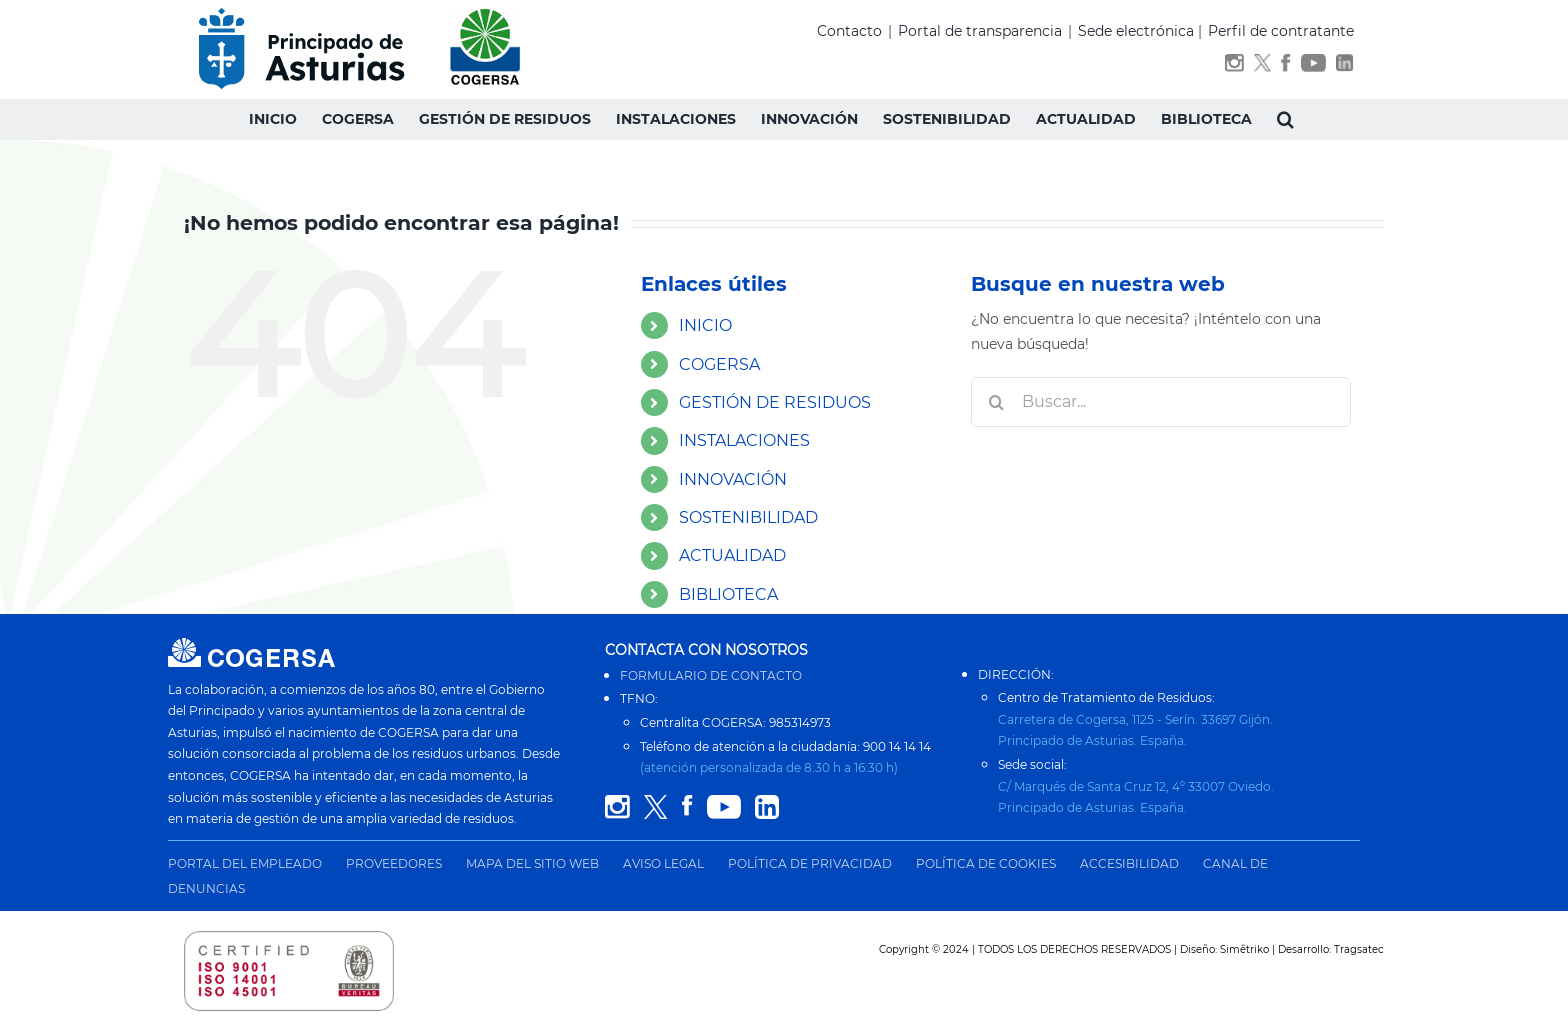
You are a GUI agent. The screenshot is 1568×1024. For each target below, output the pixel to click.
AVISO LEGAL (663, 863)
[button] (1285, 119)
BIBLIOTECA (728, 594)
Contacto (849, 31)
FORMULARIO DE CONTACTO (711, 675)
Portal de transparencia (980, 31)
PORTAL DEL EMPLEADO (245, 863)
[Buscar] (996, 402)
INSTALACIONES (744, 440)
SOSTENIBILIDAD (748, 517)
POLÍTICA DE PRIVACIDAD (810, 863)
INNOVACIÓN (733, 479)
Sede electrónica (1136, 31)
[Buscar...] (1161, 402)
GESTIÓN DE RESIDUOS (775, 402)
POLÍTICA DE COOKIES (986, 863)
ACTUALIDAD (732, 555)
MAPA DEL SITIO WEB (532, 863)
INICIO (705, 325)
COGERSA (719, 364)
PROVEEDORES (394, 863)
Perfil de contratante (1281, 31)
